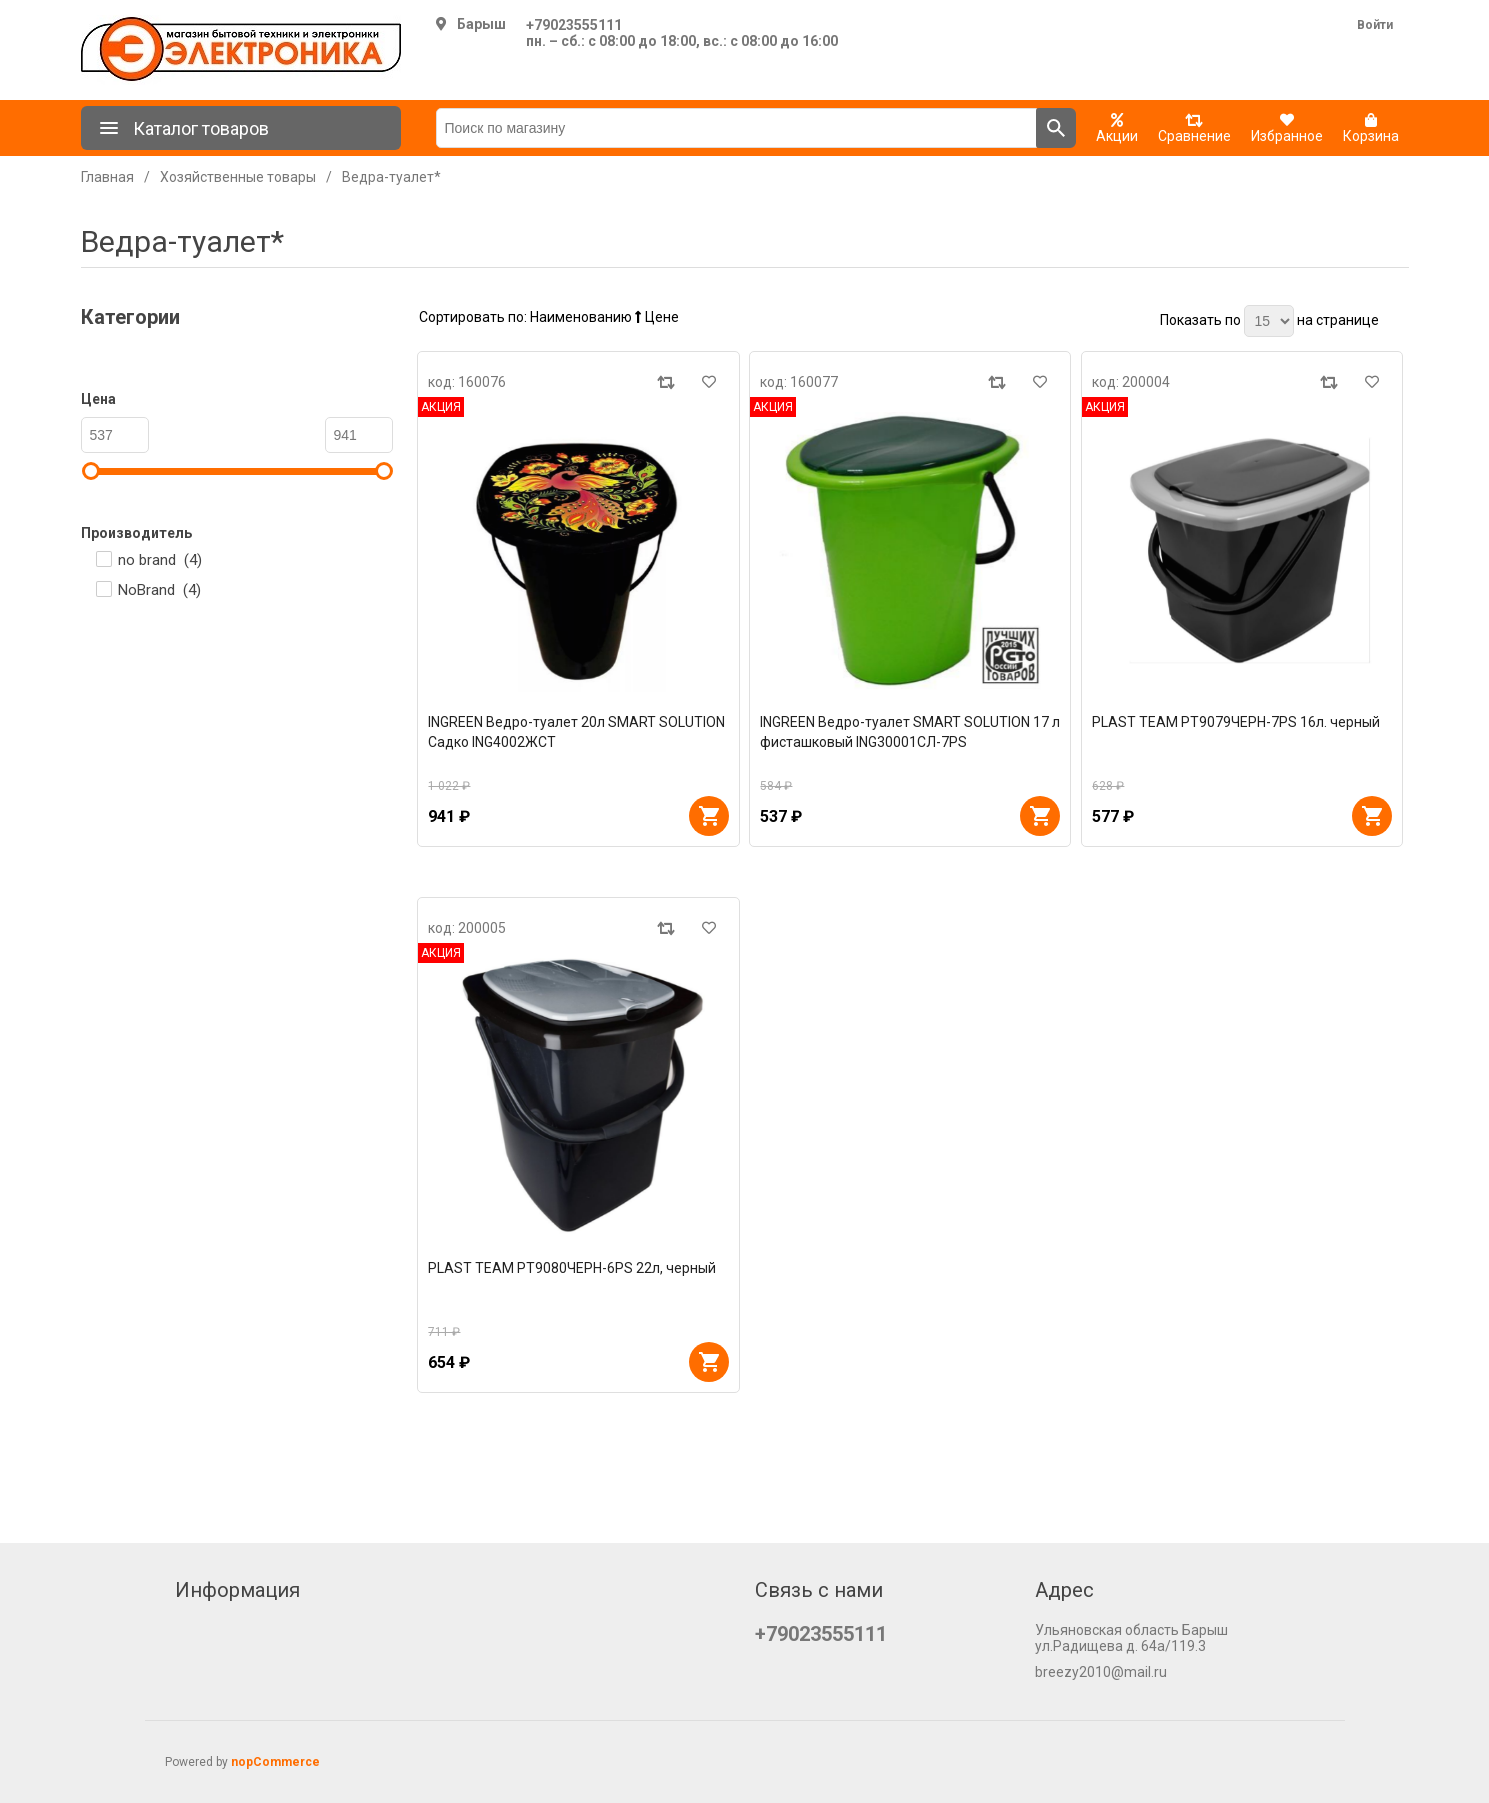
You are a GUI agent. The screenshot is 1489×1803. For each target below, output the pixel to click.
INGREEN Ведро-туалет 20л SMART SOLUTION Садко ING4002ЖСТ (576, 732)
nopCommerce (275, 1762)
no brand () (160, 560)
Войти (1375, 25)
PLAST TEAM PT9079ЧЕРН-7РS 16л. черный (1236, 722)
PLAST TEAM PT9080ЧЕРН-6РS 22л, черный (572, 1268)
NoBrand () (159, 590)
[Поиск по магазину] (736, 128)
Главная (107, 177)
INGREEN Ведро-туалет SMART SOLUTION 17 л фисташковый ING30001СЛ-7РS (910, 732)
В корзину (709, 816)
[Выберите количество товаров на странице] (1269, 321)
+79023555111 (574, 25)
